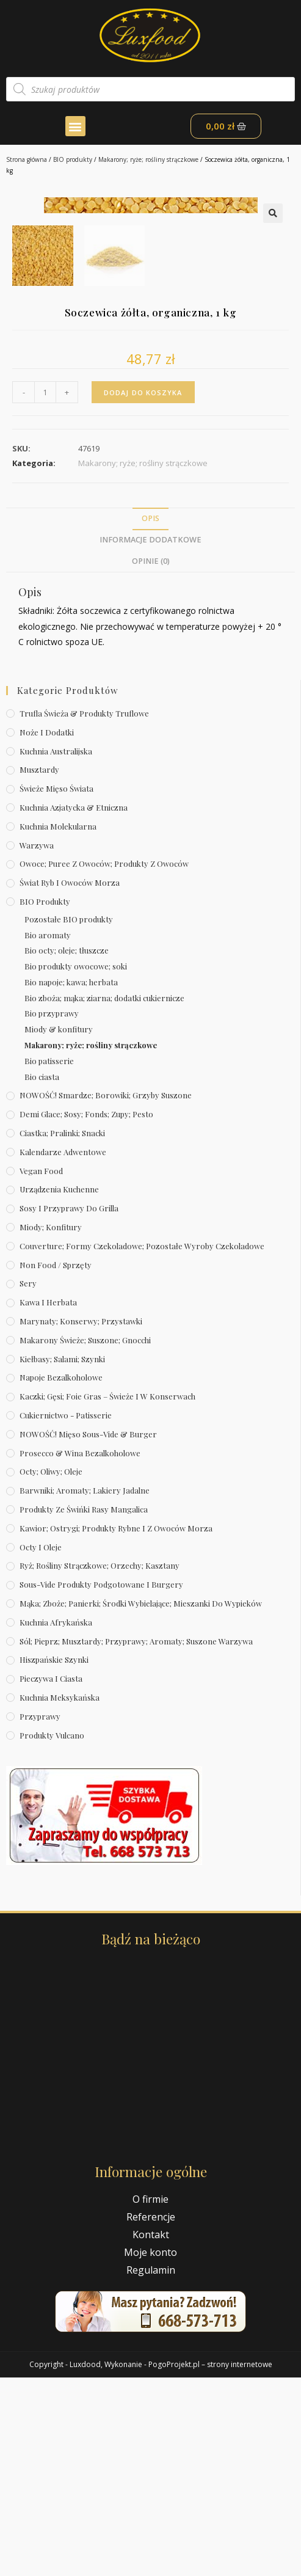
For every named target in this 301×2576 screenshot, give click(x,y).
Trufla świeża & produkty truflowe (84, 912)
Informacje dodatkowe (150, 738)
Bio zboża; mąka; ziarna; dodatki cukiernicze (104, 1196)
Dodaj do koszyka (143, 590)
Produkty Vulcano (52, 1933)
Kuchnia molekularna (58, 1025)
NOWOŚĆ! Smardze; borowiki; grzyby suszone (106, 1293)
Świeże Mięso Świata (56, 987)
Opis (150, 717)
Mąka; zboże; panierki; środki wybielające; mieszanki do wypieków (141, 1802)
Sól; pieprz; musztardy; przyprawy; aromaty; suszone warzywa (136, 1839)
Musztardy (39, 968)
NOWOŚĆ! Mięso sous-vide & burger (88, 1632)
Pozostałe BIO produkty (68, 1117)
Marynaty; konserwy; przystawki (81, 1519)
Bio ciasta (41, 1274)
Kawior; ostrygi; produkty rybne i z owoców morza (116, 1726)
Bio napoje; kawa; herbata (71, 1180)
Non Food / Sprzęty (56, 1463)
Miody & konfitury (58, 1227)
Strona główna (26, 159)
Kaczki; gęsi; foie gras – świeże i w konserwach (107, 1594)
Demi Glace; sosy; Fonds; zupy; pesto (86, 1312)
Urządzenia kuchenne (59, 1387)
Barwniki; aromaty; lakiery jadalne (85, 1689)
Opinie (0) (151, 759)
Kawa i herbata (48, 1500)
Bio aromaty (47, 1133)
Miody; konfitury (51, 1425)
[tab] (150, 717)
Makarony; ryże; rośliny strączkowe (148, 159)
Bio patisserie (49, 1259)
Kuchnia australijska (56, 949)
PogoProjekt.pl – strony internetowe (210, 2563)
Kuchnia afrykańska (56, 1820)
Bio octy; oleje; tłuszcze (66, 1149)
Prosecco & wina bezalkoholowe (80, 1651)
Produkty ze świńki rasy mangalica (84, 1707)
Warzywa (37, 1043)
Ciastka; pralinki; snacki (62, 1331)
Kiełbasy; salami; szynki (62, 1557)
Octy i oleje (41, 1745)
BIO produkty (72, 159)
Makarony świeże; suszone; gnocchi (85, 1538)
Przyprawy (40, 1915)
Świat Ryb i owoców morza (70, 1081)
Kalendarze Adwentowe (63, 1350)
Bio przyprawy (51, 1211)
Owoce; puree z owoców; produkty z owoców (104, 1062)
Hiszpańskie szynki (54, 1858)
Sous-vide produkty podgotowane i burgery (101, 1783)
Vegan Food (41, 1368)
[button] (75, 126)
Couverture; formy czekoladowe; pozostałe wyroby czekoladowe (142, 1444)
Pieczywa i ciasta (51, 1877)
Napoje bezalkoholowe (61, 1576)
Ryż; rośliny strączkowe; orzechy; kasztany (100, 1764)
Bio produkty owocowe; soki (75, 1164)
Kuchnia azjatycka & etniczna (74, 1006)
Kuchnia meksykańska (60, 1896)
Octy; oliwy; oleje (51, 1670)
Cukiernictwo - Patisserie (66, 1613)
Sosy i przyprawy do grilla (69, 1406)
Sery (28, 1481)
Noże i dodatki (47, 930)
